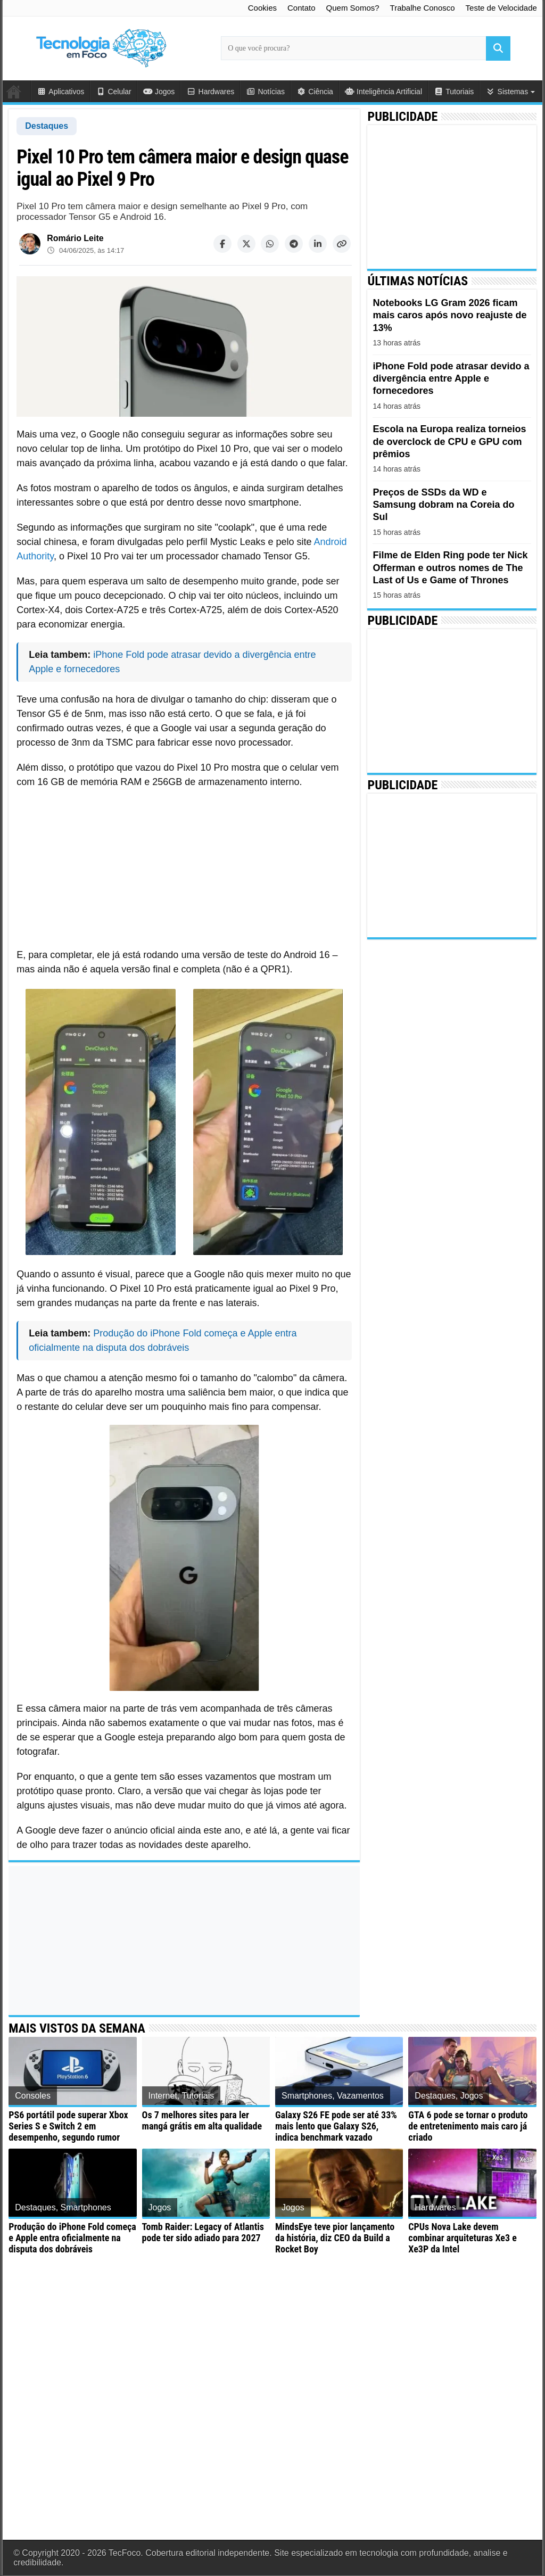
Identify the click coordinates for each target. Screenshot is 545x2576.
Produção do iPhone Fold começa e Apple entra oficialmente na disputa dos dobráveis (72, 2237)
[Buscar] (498, 48)
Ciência (314, 91)
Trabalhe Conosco (422, 7)
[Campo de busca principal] (365, 48)
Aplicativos (60, 91)
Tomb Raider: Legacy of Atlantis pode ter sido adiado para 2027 (203, 2232)
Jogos (159, 91)
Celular (113, 91)
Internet (162, 2095)
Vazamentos (360, 2095)
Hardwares (210, 91)
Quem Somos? (352, 7)
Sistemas (506, 91)
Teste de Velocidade (501, 7)
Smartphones (307, 2095)
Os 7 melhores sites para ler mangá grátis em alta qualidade (202, 2120)
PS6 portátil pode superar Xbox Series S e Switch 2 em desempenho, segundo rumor (68, 2125)
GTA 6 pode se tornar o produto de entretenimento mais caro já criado (467, 2125)
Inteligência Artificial (383, 91)
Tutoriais (454, 91)
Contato (301, 7)
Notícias (265, 91)
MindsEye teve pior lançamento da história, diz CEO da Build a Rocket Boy (334, 2237)
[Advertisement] (184, 866)
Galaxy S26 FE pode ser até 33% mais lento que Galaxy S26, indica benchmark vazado (336, 2125)
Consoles (33, 2095)
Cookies (262, 7)
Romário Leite (75, 238)
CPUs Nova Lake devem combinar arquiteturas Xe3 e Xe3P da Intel (462, 2237)
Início (16, 91)
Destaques (46, 125)
